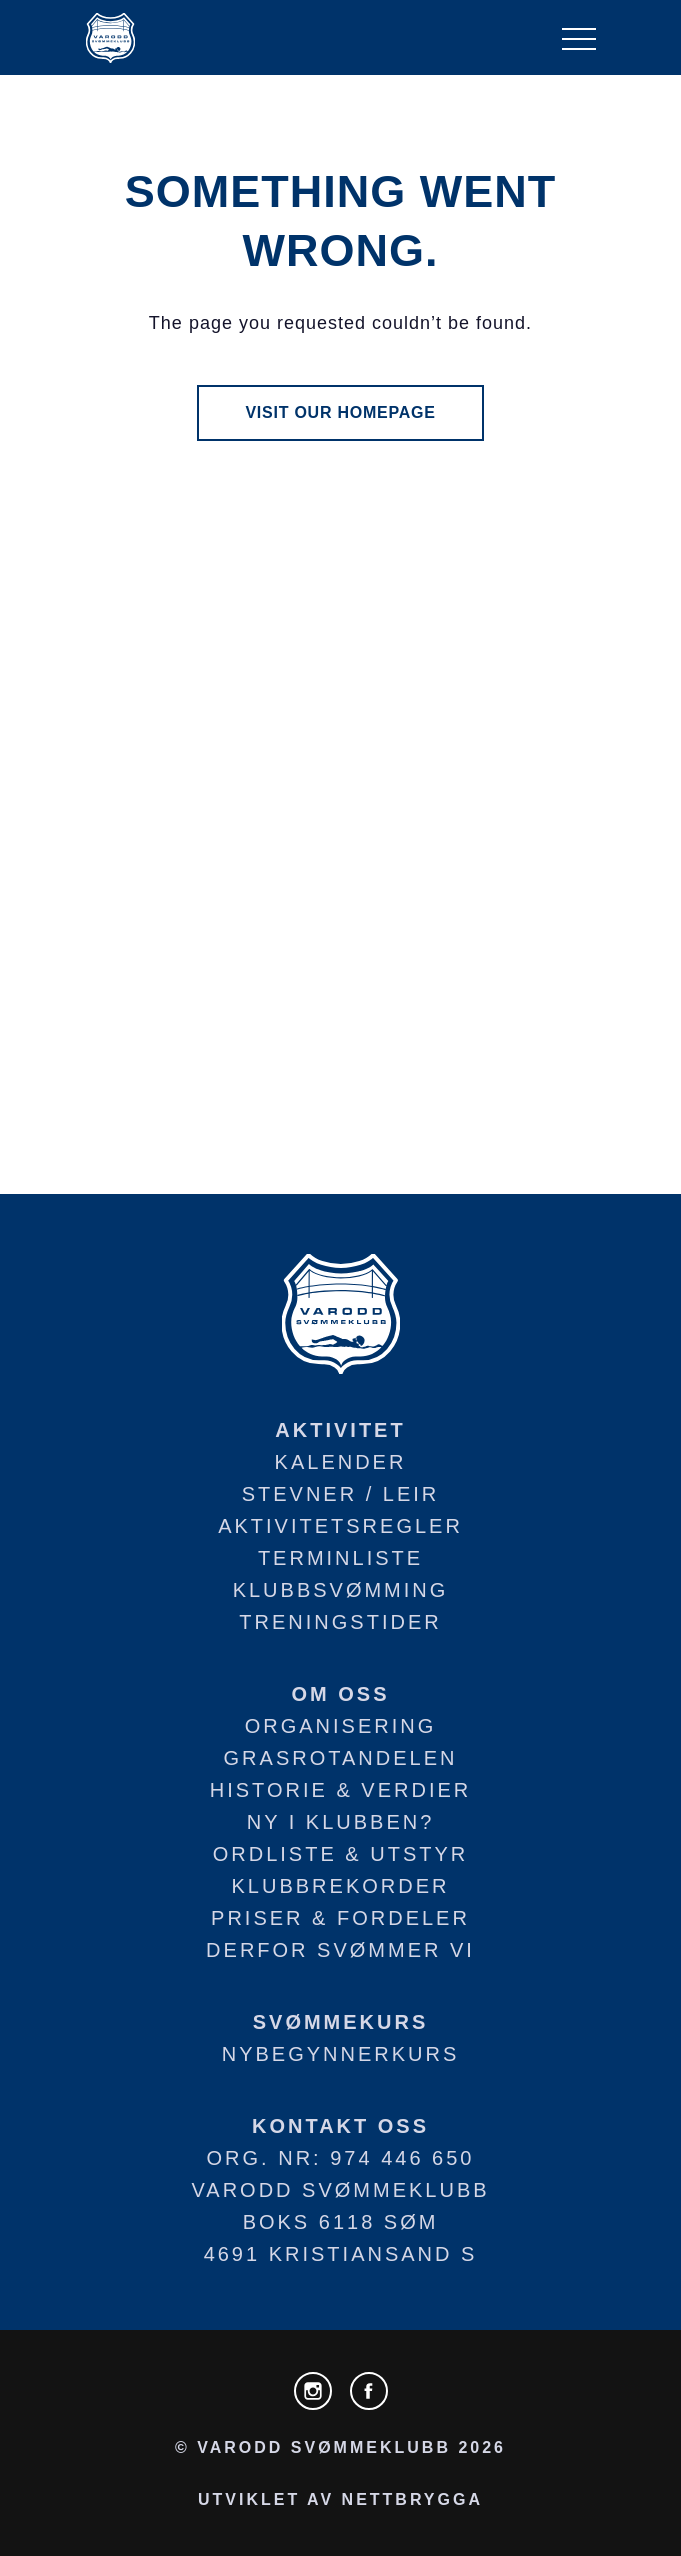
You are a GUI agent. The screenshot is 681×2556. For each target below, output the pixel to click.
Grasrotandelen (341, 1758)
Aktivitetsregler (340, 1526)
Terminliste (340, 1558)
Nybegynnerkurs (341, 2054)
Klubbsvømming (341, 1590)
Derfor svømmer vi (340, 1950)
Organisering (341, 1726)
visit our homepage (340, 412)
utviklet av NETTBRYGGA (340, 2499)
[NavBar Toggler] (579, 38)
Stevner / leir (341, 1494)
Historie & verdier (340, 1790)
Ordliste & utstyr (340, 1854)
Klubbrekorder (341, 1886)
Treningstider (340, 1622)
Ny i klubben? (341, 1822)
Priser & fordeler (340, 1918)
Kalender (341, 1462)
